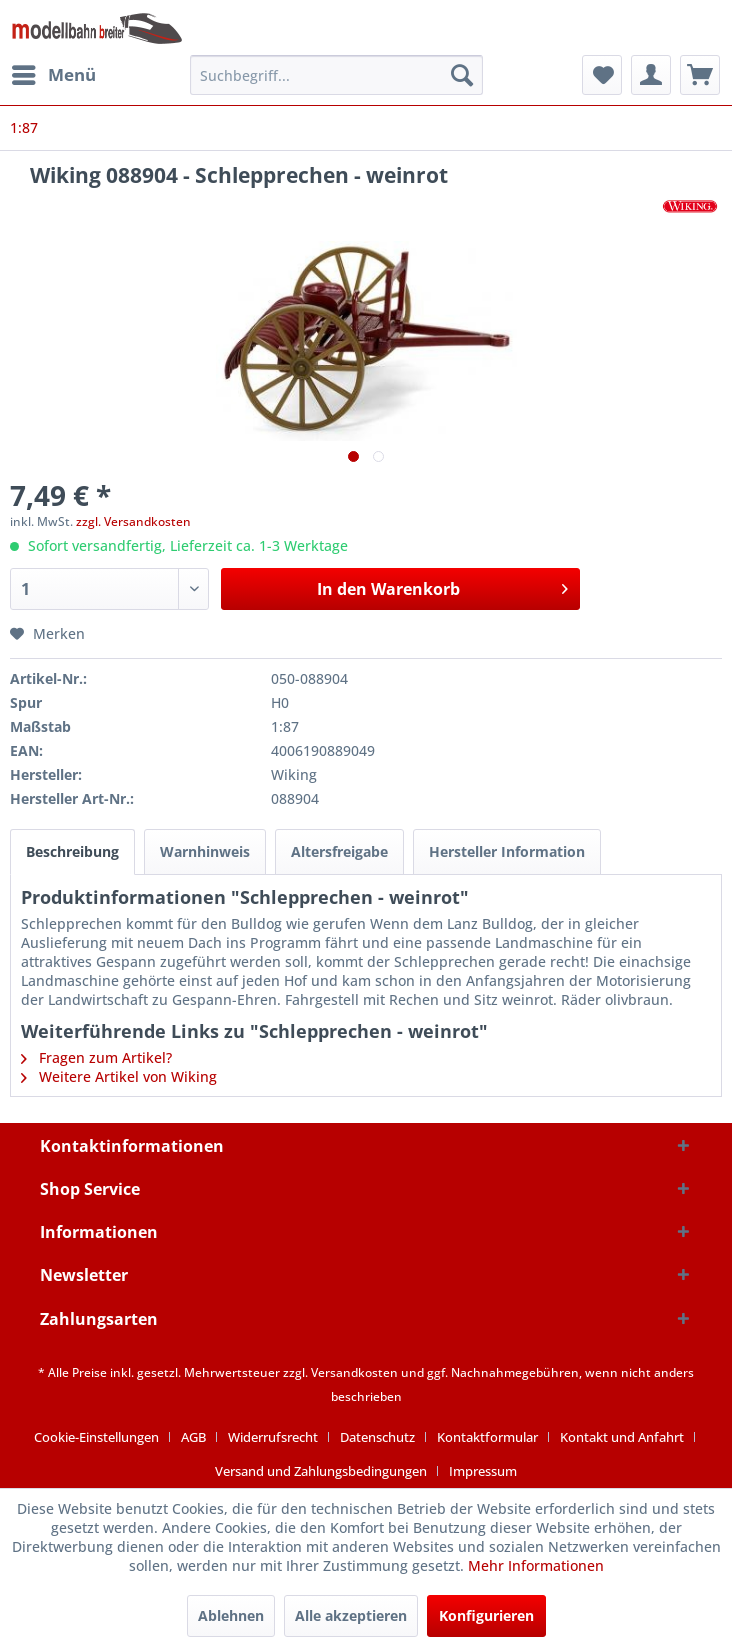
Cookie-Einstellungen (96, 1437)
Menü (54, 72)
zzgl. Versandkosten (133, 521)
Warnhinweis (205, 851)
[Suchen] (462, 75)
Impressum (483, 1471)
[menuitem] (53, 75)
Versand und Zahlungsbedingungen (321, 1471)
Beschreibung (72, 851)
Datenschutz (377, 1437)
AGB (193, 1437)
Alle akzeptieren (351, 1615)
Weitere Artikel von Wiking (119, 1076)
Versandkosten (354, 1372)
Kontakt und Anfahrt (622, 1437)
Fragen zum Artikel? (96, 1057)
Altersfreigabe (339, 851)
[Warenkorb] (700, 75)
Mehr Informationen (536, 1565)
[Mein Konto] (651, 75)
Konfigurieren (486, 1615)
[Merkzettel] (602, 75)
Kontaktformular (487, 1437)
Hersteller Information (507, 851)
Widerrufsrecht (273, 1437)
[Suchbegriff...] (336, 75)
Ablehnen (231, 1615)
